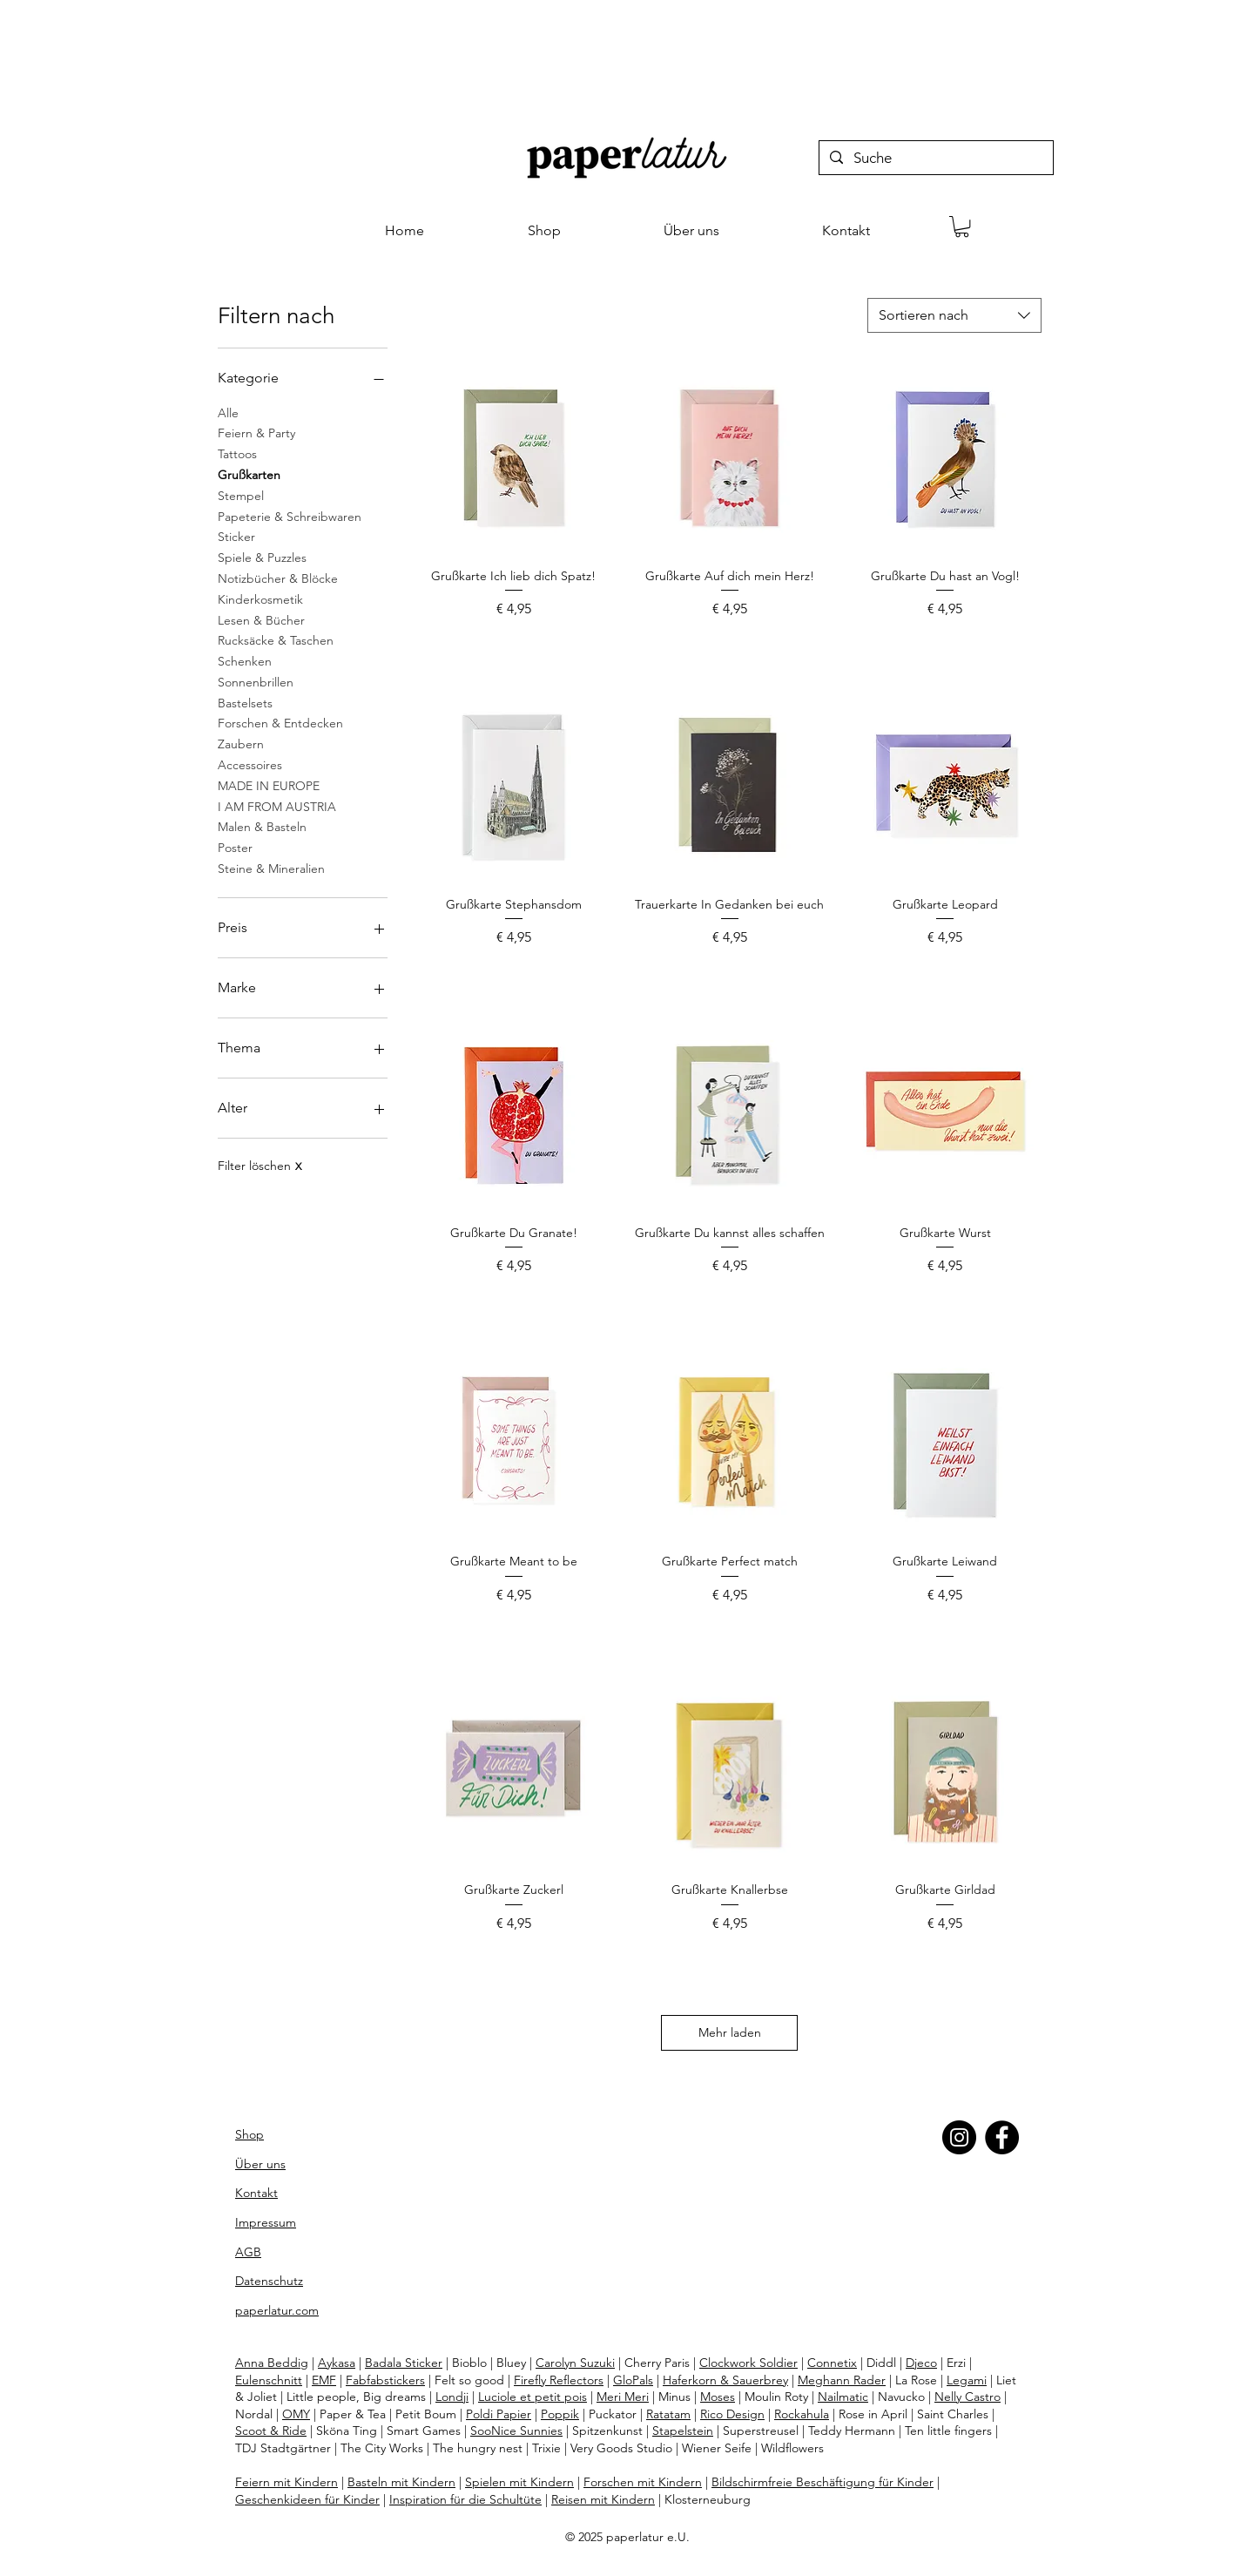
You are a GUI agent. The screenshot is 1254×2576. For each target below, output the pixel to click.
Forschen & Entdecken (280, 722)
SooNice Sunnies (516, 2430)
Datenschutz (269, 2281)
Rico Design (732, 2414)
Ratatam (668, 2414)
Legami (967, 2380)
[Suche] (934, 158)
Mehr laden (729, 2032)
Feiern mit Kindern (286, 2482)
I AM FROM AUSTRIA (277, 806)
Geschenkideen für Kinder (307, 2499)
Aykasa (336, 2362)
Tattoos (237, 453)
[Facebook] (1002, 2137)
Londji (452, 2396)
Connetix (832, 2362)
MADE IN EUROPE (269, 785)
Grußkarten (249, 474)
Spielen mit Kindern (519, 2482)
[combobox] (954, 315)
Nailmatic (843, 2396)
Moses (717, 2396)
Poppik (560, 2414)
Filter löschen (259, 1165)
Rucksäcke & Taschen (276, 639)
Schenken (245, 660)
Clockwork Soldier (748, 2362)
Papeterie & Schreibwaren (289, 515)
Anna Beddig (271, 2362)
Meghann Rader (842, 2380)
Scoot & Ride (271, 2430)
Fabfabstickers (385, 2380)
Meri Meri (623, 2396)
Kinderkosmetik (260, 598)
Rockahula (801, 2414)
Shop (249, 2134)
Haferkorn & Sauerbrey (725, 2380)
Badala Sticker (403, 2362)
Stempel (241, 495)
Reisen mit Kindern (603, 2499)
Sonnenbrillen (255, 681)
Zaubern (241, 743)
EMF (324, 2380)
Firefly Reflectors (558, 2380)
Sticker (236, 535)
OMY (296, 2414)
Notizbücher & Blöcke (278, 577)
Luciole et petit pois (532, 2396)
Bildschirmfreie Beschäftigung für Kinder (822, 2482)
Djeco (921, 2362)
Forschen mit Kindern (642, 2482)
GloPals (633, 2380)
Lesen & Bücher (261, 619)
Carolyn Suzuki (575, 2362)
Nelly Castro (967, 2396)
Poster (235, 846)
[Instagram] (959, 2137)
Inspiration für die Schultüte (465, 2499)
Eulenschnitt (268, 2380)
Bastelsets (245, 702)
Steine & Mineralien (271, 867)
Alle (228, 412)
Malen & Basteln (262, 826)
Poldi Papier (498, 2414)
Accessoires (250, 764)
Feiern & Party (256, 432)
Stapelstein (682, 2430)
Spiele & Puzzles (262, 556)
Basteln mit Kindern (401, 2482)
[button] (961, 226)
